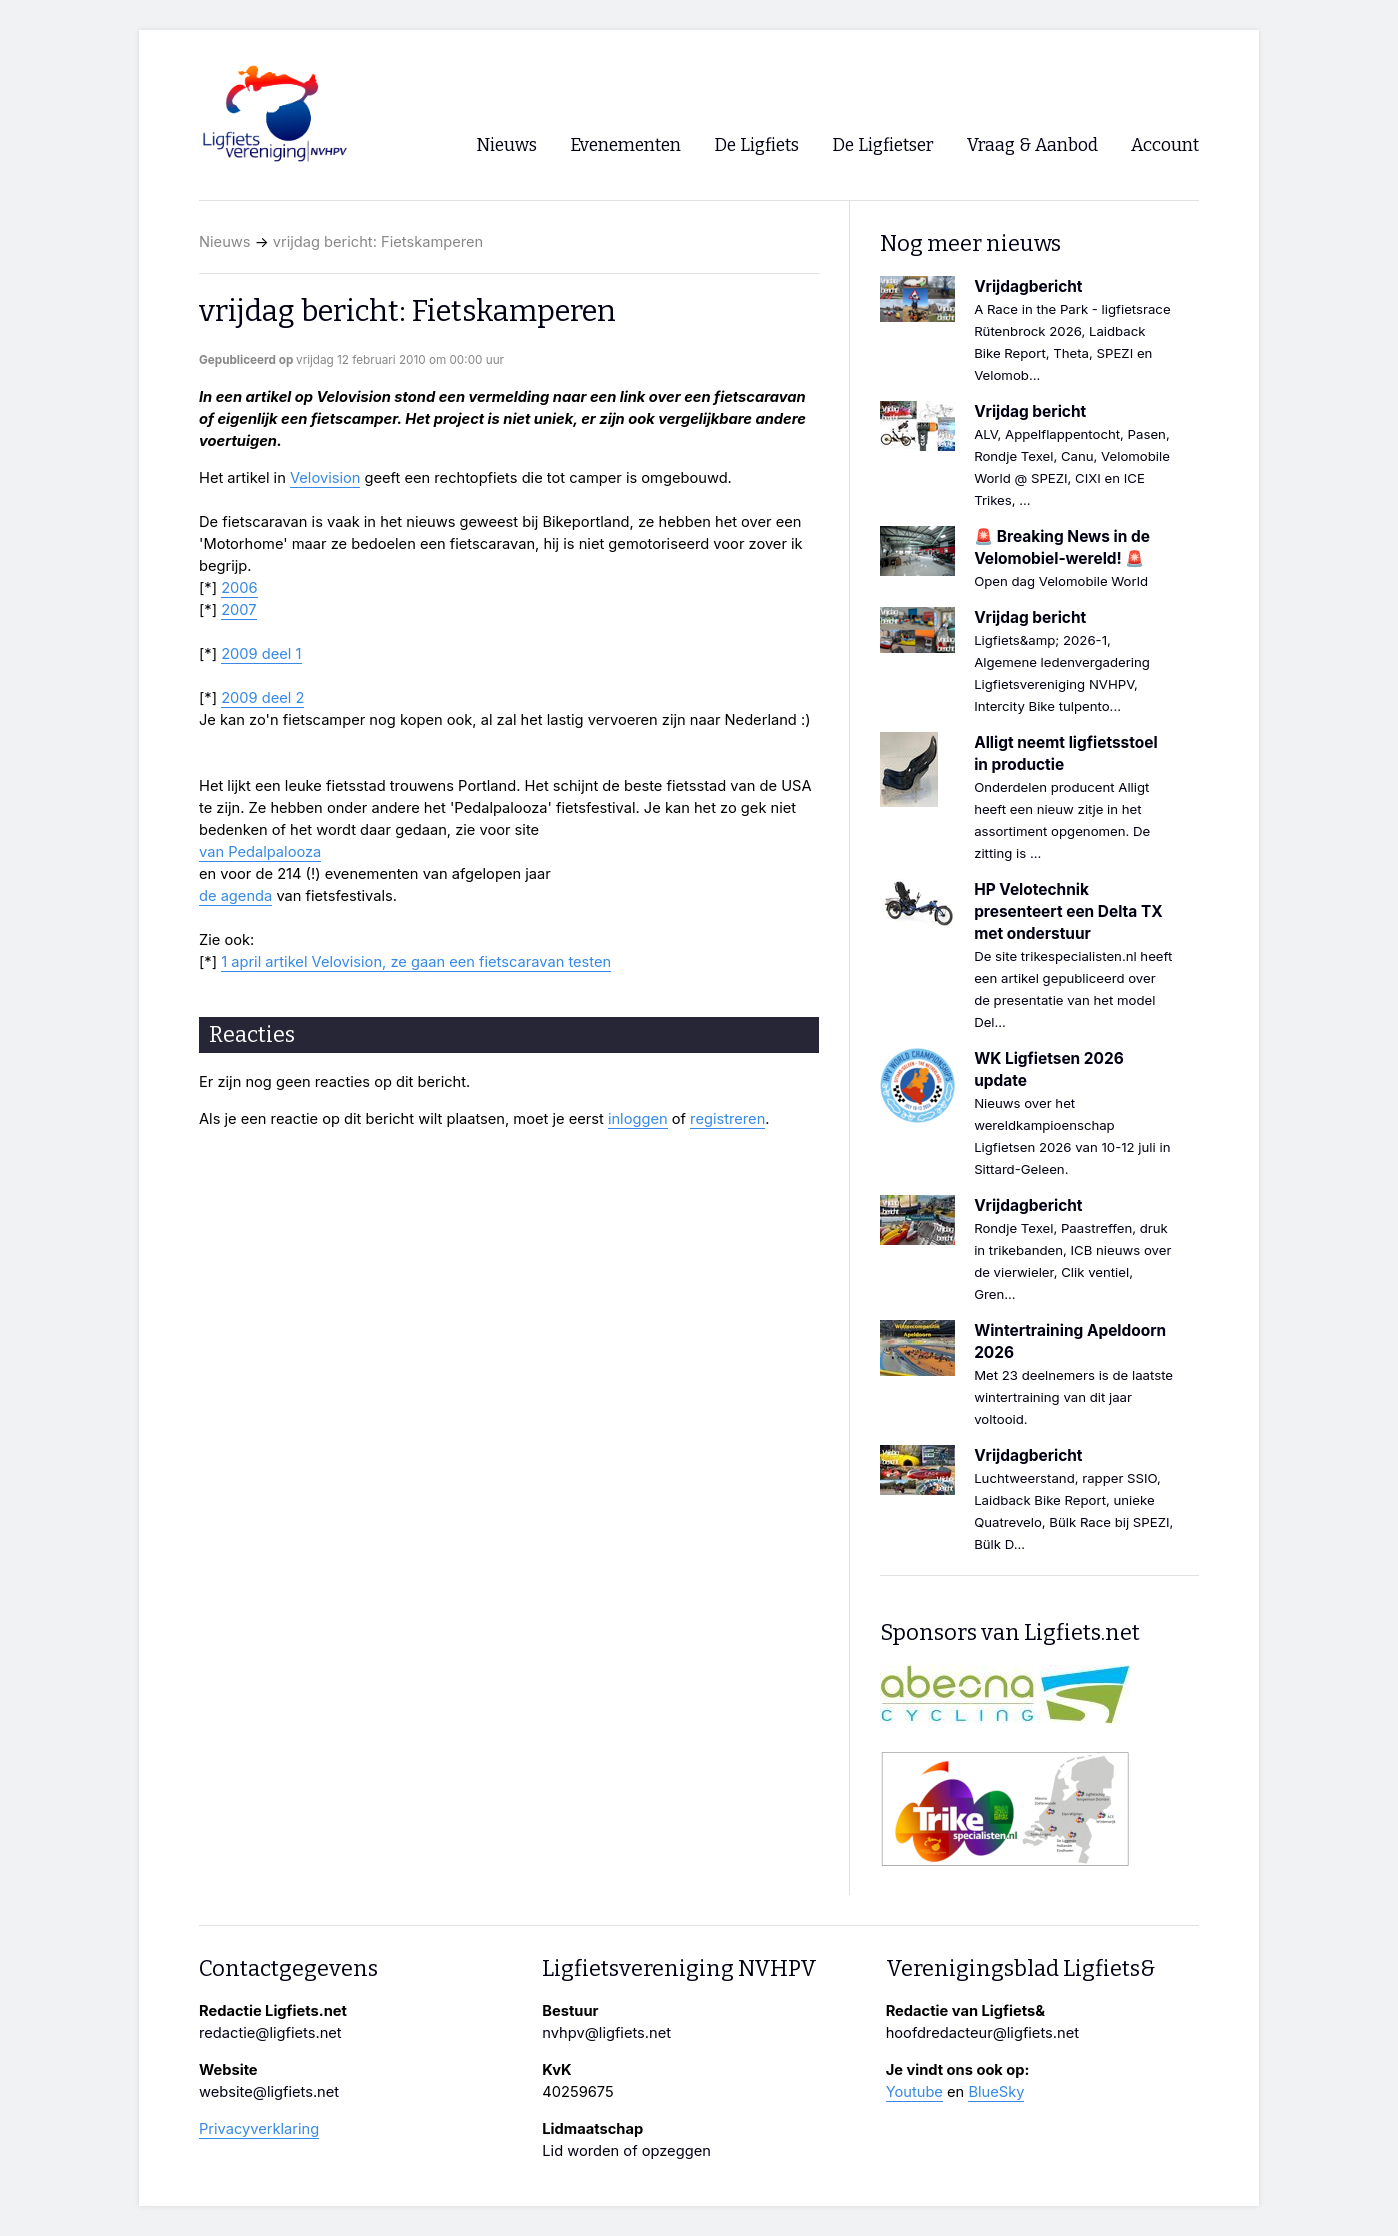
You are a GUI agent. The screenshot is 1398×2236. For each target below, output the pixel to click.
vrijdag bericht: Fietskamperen (378, 242)
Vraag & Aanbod (1032, 145)
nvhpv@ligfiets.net (606, 2033)
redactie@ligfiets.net (270, 2033)
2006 (239, 588)
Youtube (914, 2092)
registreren (727, 1119)
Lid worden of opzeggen (626, 2151)
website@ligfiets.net (269, 2092)
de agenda (235, 896)
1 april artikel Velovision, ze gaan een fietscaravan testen (416, 962)
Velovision (325, 478)
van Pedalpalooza (260, 852)
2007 (238, 610)
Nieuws (225, 242)
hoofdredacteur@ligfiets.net (982, 2033)
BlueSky (996, 2092)
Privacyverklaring (259, 2129)
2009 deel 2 (262, 698)
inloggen (638, 1119)
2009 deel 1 (261, 654)
